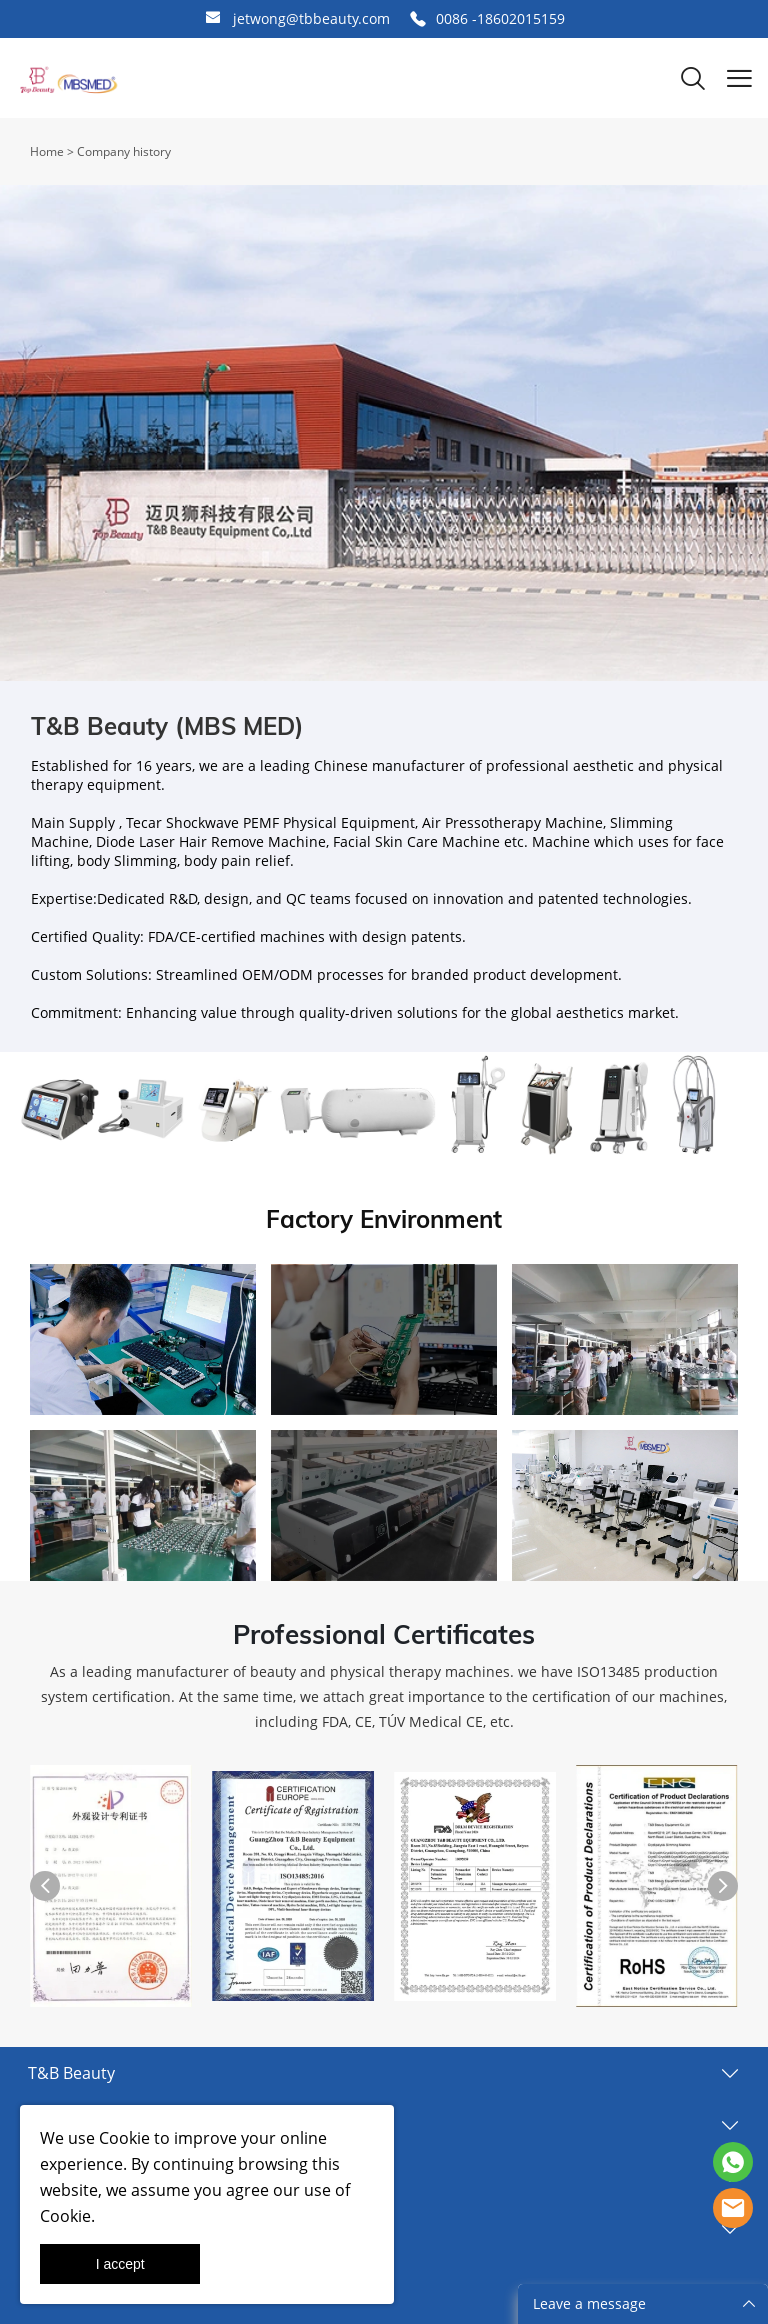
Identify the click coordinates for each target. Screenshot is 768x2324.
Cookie (124, 2138)
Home (47, 151)
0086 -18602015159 (500, 18)
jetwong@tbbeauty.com (311, 18)
